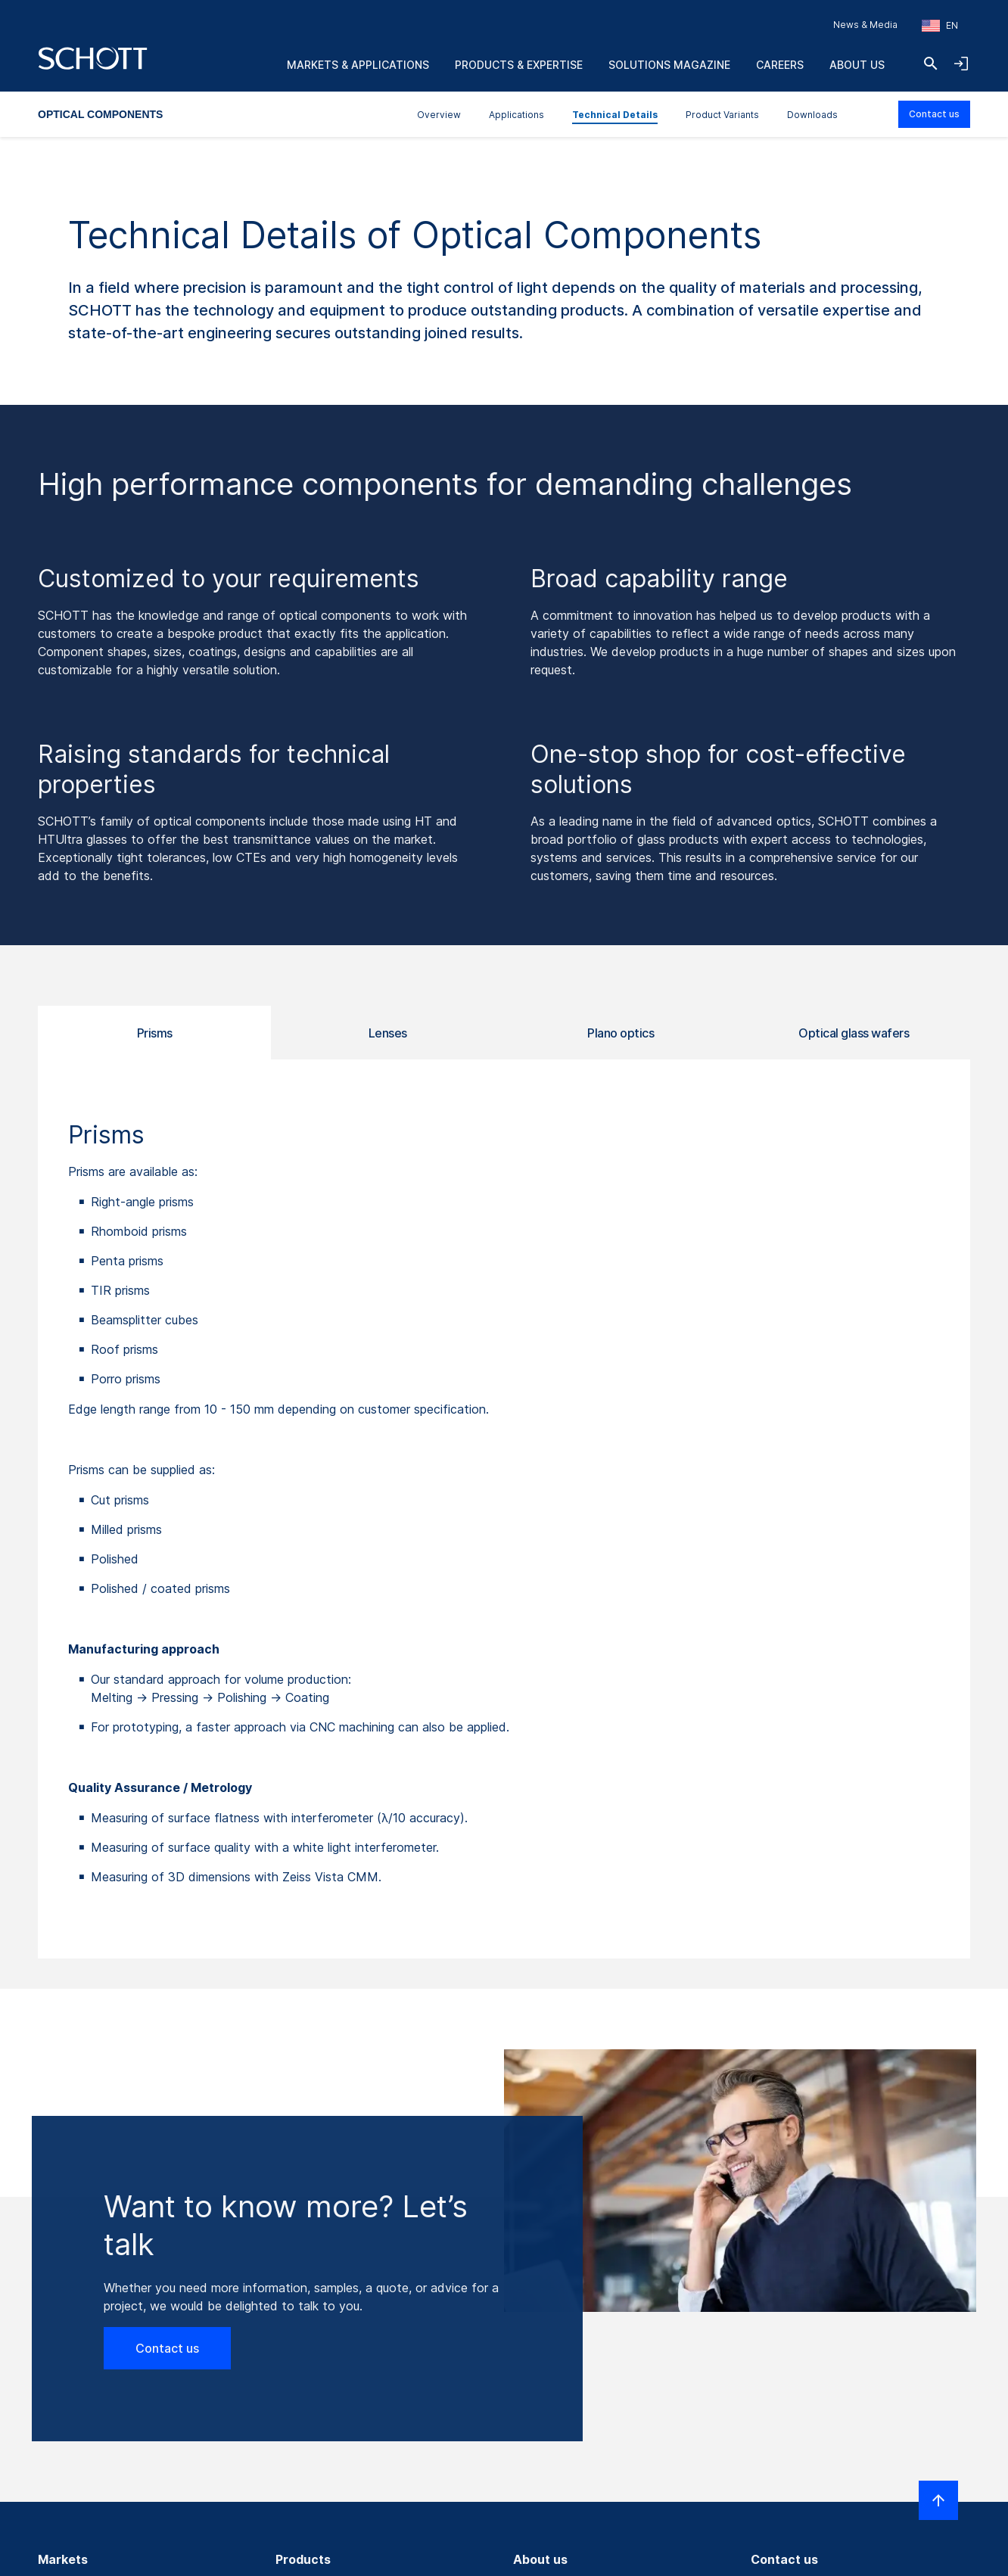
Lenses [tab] (388, 1033)
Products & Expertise (519, 64)
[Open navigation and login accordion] (961, 63)
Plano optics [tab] (620, 1033)
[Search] (931, 63)
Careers (780, 64)
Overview (439, 114)
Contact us (934, 114)
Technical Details (615, 114)
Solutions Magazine (669, 64)
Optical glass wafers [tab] (853, 1033)
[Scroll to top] (938, 2500)
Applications (516, 114)
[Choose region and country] (940, 26)
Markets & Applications (358, 64)
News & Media (865, 24)
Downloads (812, 114)
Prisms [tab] (155, 1033)
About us (857, 64)
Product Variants (722, 114)
